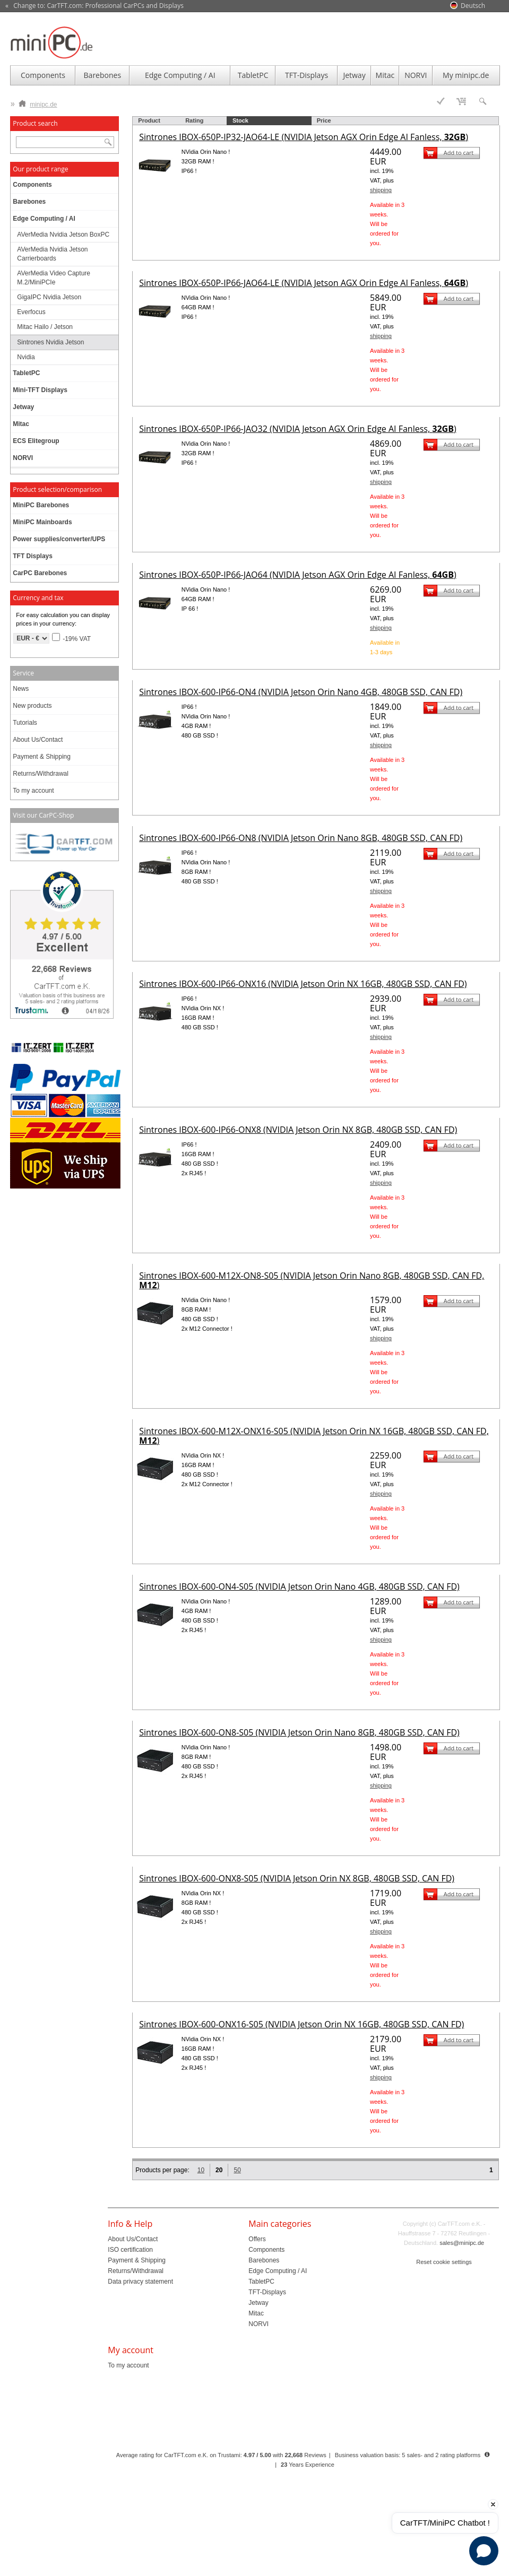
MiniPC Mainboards (42, 522)
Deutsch (473, 5)
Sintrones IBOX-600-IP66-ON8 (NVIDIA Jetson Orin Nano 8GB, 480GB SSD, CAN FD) (300, 838)
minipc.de (38, 102)
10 (200, 2170)
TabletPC (253, 75)
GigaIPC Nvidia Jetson (49, 297)
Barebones (103, 75)
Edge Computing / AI (180, 75)
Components (43, 75)
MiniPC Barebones (41, 505)
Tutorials (25, 722)
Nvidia (25, 357)
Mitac (385, 75)
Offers (256, 2239)
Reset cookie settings (444, 2262)
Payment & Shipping (42, 756)
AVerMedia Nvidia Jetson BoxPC (63, 234)
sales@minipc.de (461, 2243)
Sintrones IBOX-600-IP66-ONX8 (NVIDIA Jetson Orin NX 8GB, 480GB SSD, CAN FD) (298, 1129)
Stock (240, 120)
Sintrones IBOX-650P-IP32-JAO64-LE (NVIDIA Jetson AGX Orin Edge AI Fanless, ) (303, 137)
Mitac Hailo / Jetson (45, 327)
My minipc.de (466, 75)
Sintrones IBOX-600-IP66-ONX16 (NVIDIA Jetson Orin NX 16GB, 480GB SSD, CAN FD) (303, 984)
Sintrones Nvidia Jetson (50, 342)
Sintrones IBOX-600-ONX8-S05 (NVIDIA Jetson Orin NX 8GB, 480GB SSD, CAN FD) (296, 1878)
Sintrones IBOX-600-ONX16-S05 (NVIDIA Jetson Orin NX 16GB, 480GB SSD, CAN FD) (301, 2024)
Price (324, 120)
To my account (33, 790)
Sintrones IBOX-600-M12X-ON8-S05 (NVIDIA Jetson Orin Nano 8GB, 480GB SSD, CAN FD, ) (311, 1280)
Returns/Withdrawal (40, 773)
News (21, 688)
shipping (381, 190)
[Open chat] (483, 2550)
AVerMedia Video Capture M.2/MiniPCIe (53, 278)
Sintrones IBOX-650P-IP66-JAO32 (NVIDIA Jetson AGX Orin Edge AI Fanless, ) (297, 429)
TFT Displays (33, 556)
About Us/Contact (38, 739)
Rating (194, 120)
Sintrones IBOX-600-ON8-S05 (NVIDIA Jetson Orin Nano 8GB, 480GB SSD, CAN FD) (299, 1732)
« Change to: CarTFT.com (94, 6)
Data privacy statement (140, 2281)
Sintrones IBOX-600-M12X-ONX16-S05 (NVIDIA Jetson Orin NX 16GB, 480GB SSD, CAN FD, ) (314, 1435)
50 (237, 2170)
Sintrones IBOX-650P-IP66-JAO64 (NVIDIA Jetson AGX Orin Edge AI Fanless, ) (297, 574)
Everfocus (31, 312)
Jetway (354, 75)
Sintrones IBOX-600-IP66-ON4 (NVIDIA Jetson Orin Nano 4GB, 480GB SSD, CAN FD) (300, 692)
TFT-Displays (306, 75)
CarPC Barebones (40, 573)
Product (149, 120)
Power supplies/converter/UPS (59, 539)
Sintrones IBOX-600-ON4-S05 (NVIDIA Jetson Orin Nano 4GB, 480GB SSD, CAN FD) (299, 1586)
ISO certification (130, 2249)
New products (32, 705)
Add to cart (458, 153)
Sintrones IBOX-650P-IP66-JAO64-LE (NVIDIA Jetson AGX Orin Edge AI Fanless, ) (303, 283)
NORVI (415, 75)
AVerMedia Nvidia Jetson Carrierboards (52, 254)
